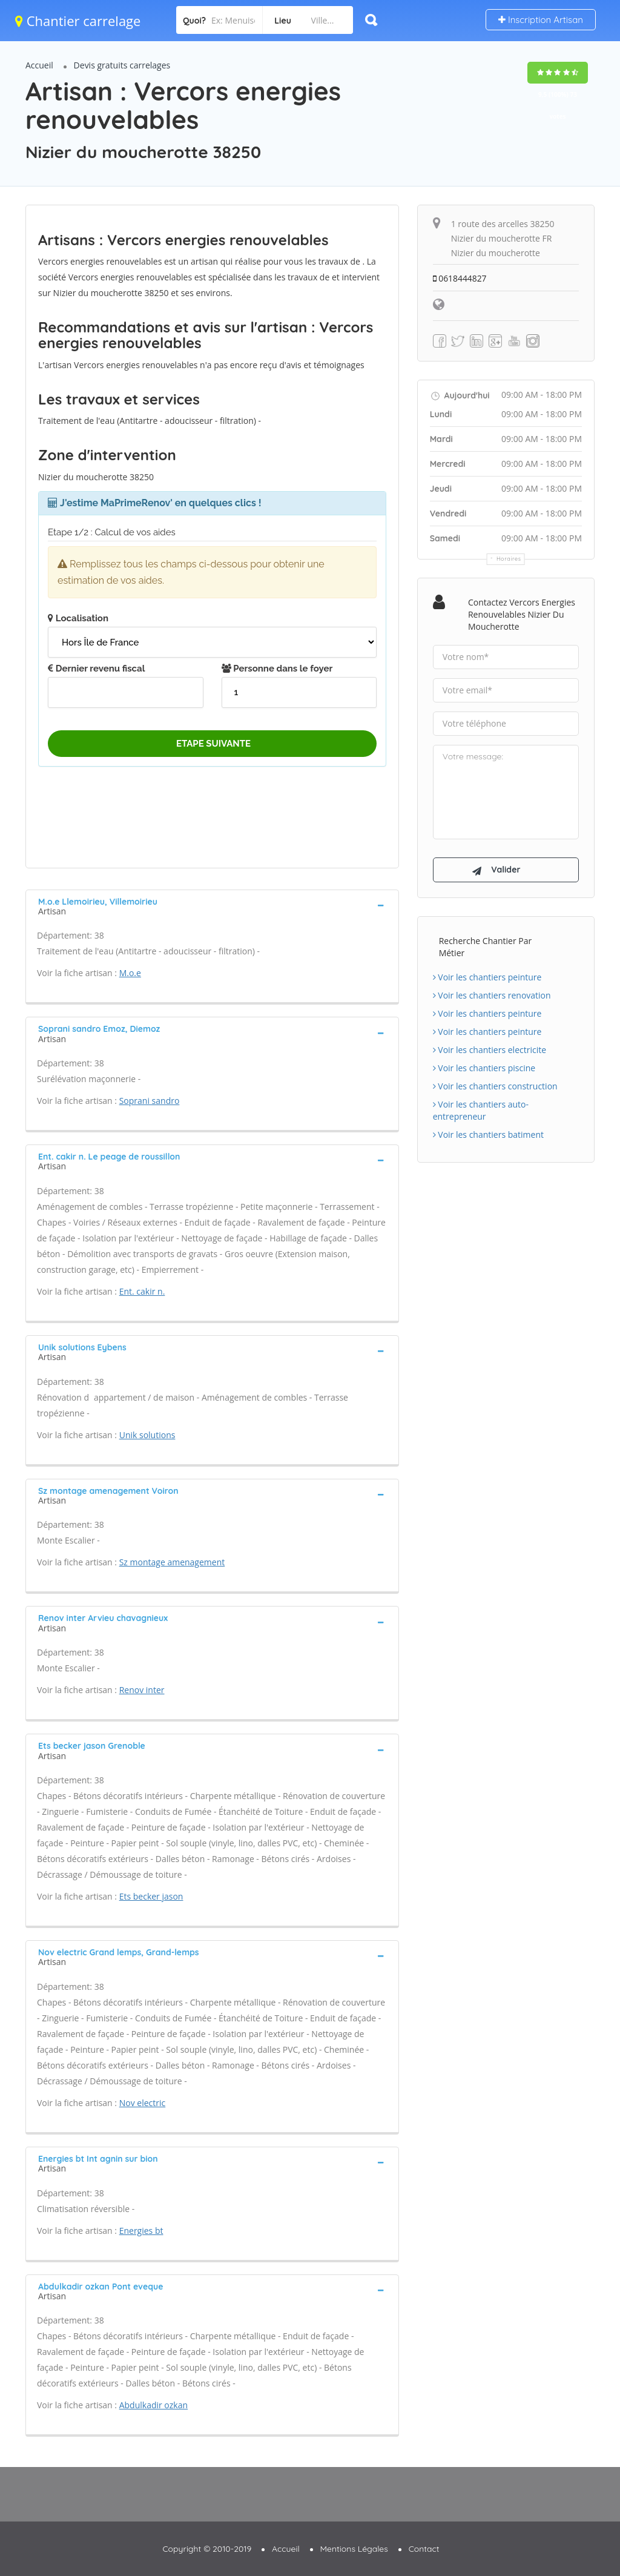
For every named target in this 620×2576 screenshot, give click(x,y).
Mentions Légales (354, 2548)
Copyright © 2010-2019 (206, 2548)
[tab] (212, 905)
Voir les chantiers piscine (484, 1069)
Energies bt (141, 2230)
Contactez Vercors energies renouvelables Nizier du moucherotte (521, 614)
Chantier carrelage (77, 21)
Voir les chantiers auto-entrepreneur (481, 1112)
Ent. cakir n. (142, 1291)
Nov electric (142, 2103)
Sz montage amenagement (172, 1562)
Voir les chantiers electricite (489, 1051)
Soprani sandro (149, 1100)
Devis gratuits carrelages (122, 65)
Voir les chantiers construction (495, 1088)
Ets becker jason (151, 1896)
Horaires (508, 558)
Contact (424, 2548)
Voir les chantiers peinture (487, 979)
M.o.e (130, 973)
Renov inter (142, 1690)
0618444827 (460, 278)
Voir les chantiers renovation (492, 997)
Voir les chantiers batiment (488, 1136)
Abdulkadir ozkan (153, 2405)
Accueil (39, 65)
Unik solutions (147, 1435)
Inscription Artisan (540, 19)
